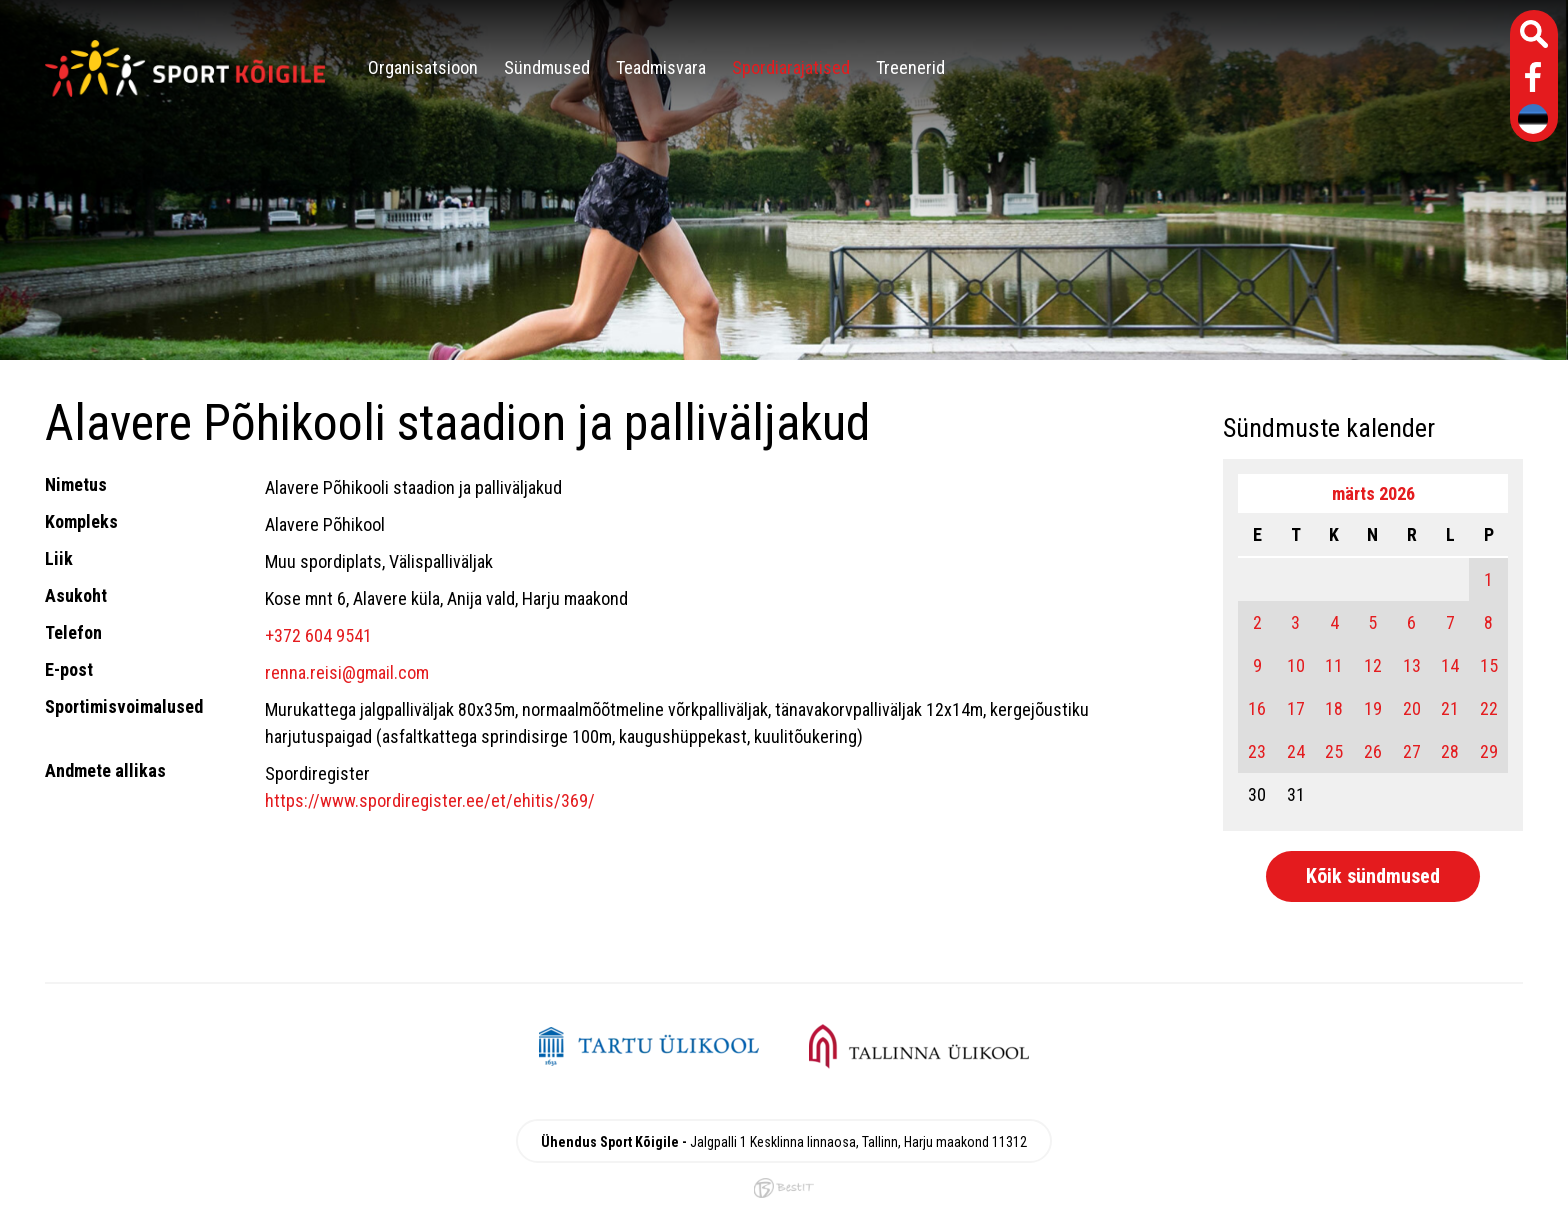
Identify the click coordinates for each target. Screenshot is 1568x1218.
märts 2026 (1373, 493)
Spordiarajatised (791, 67)
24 (1296, 751)
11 (1334, 665)
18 (1334, 708)
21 (1450, 708)
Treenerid (910, 67)
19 (1373, 708)
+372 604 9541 (318, 635)
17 (1296, 708)
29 (1489, 751)
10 (1296, 665)
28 (1450, 751)
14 (1450, 665)
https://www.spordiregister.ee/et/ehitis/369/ (430, 800)
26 (1373, 751)
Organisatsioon (423, 67)
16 (1257, 708)
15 (1489, 665)
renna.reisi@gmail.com (347, 672)
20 (1412, 708)
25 (1334, 751)
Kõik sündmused (1373, 876)
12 (1373, 665)
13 (1412, 665)
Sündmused (547, 67)
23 (1257, 751)
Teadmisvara (661, 67)
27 (1412, 751)
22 (1489, 708)
